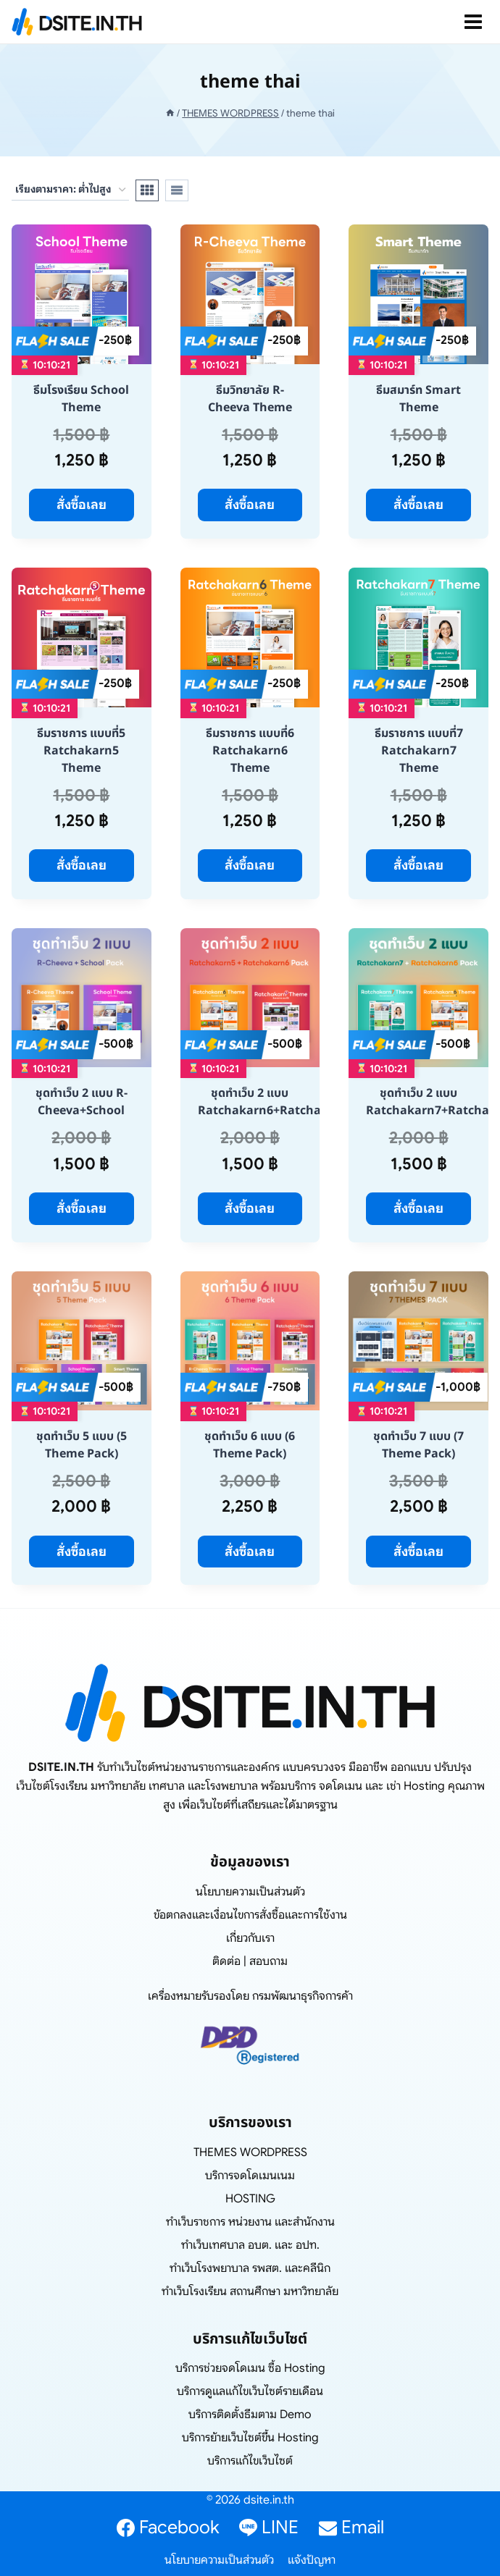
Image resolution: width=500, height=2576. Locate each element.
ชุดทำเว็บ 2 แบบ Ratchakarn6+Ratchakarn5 (276, 1102)
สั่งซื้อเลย (82, 505)
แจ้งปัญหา (312, 2560)
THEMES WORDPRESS (250, 2152)
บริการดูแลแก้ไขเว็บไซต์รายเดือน (250, 2391)
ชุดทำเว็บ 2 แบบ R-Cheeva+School (82, 1102)
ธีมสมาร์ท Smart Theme (418, 399)
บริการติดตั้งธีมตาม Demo (250, 2414)
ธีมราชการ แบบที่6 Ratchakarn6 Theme (250, 751)
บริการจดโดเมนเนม (250, 2175)
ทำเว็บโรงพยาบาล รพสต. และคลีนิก (250, 2268)
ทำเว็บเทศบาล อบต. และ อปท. (250, 2245)
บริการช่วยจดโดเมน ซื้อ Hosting (250, 2368)
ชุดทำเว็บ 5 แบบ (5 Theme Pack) (81, 1445)
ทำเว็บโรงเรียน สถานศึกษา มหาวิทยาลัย (250, 2291)
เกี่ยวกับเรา (250, 1938)
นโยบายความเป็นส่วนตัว (250, 1892)
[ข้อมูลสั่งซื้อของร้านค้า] (70, 190)
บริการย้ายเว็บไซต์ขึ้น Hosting (250, 2437)
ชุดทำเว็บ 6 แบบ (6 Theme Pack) (249, 1445)
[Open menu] (473, 22)
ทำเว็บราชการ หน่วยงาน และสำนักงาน (250, 2222)
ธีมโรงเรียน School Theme (81, 399)
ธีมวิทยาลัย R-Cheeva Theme (250, 399)
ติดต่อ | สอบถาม (250, 1961)
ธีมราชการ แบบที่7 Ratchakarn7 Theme (419, 751)
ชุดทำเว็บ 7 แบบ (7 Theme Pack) (418, 1445)
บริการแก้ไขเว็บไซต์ (250, 2461)
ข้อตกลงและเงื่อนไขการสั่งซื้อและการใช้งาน (250, 1915)
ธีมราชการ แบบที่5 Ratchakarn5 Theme (81, 751)
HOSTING (250, 2199)
